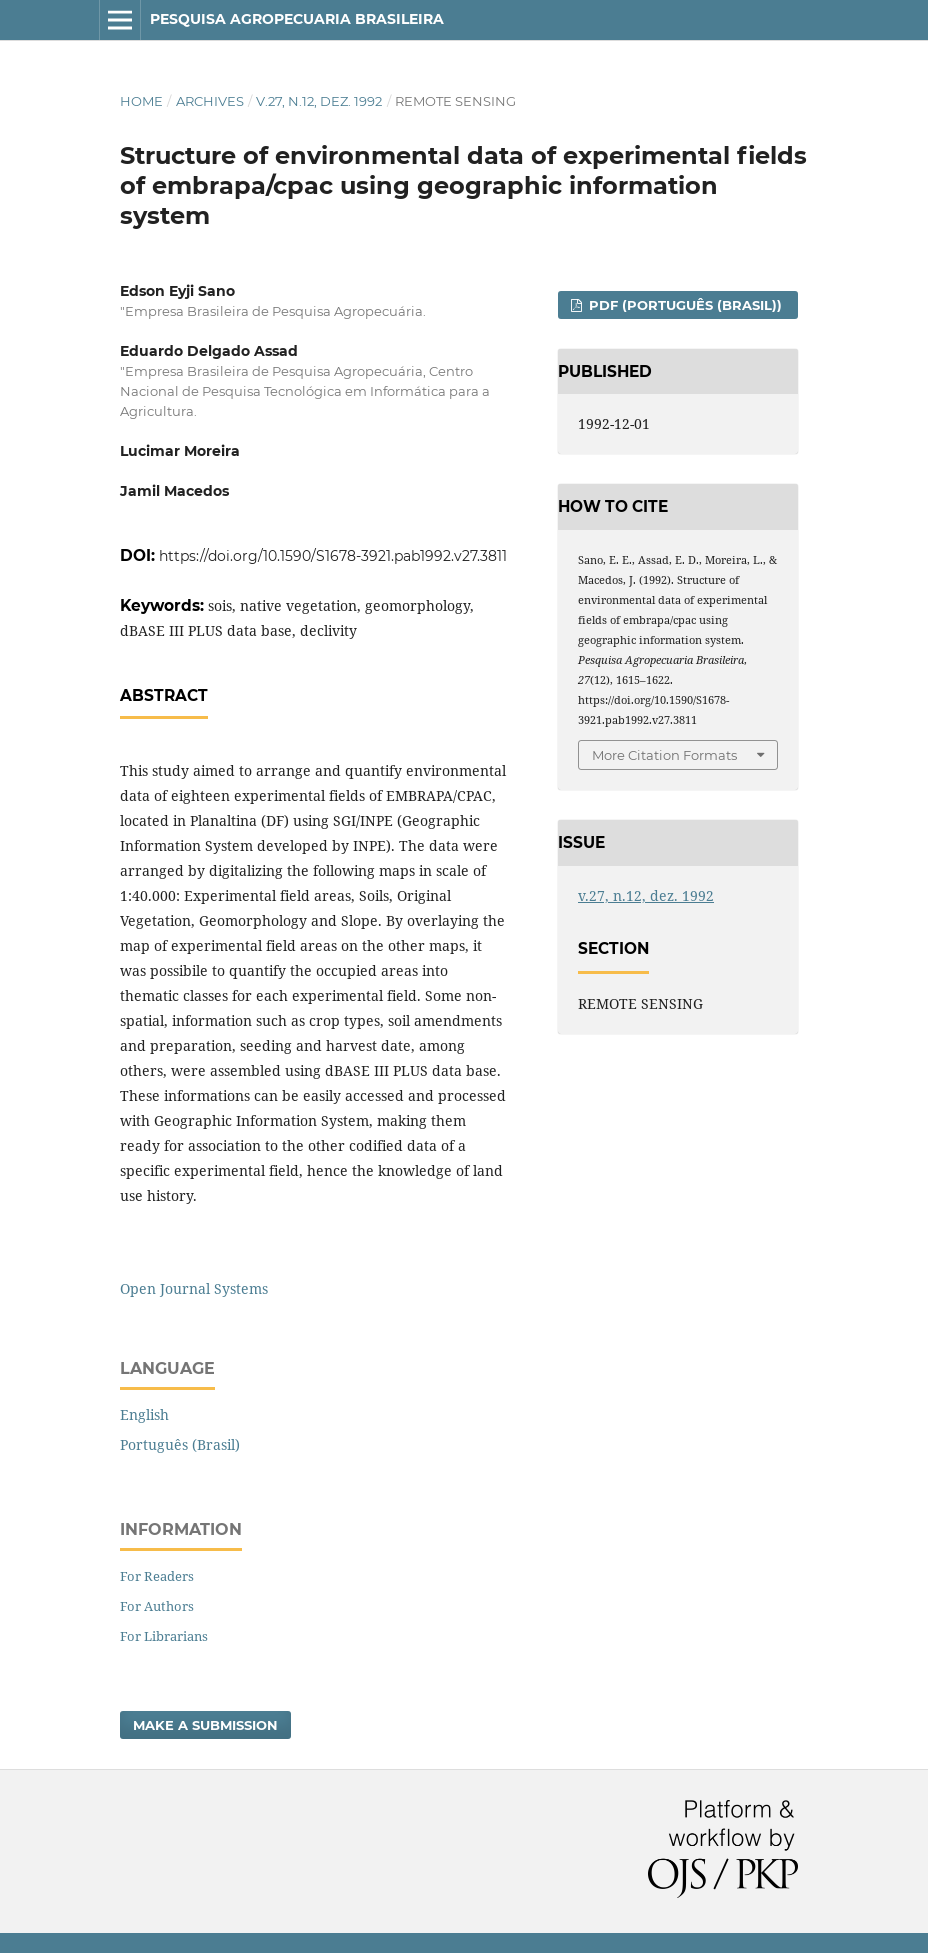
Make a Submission (205, 1725)
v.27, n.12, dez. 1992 (319, 101)
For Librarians (164, 1636)
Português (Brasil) (180, 1444)
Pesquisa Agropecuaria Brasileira (297, 19)
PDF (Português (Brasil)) (683, 305)
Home (141, 101)
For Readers (157, 1576)
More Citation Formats (664, 755)
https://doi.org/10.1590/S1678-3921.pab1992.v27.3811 (333, 556)
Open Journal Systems (194, 1288)
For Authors (157, 1606)
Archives (210, 101)
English (144, 1414)
